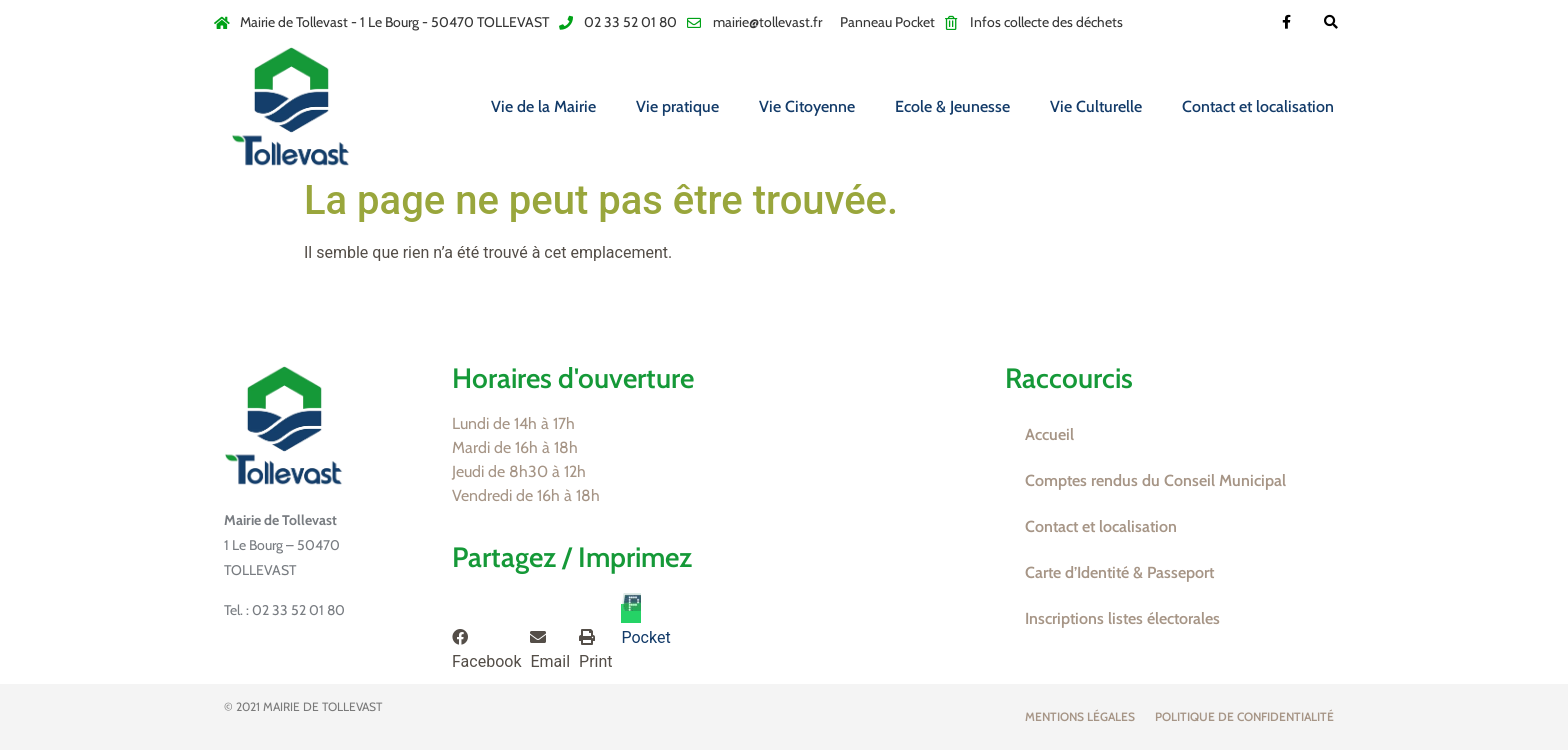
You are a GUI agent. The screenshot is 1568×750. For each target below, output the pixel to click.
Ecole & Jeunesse (952, 106)
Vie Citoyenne (807, 106)
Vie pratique (677, 106)
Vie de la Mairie (543, 106)
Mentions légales (1080, 716)
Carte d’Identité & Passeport (1119, 572)
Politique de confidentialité (1244, 716)
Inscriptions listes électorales (1122, 618)
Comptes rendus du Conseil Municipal (1155, 480)
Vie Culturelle (1096, 106)
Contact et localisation (1258, 106)
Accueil (1049, 434)
